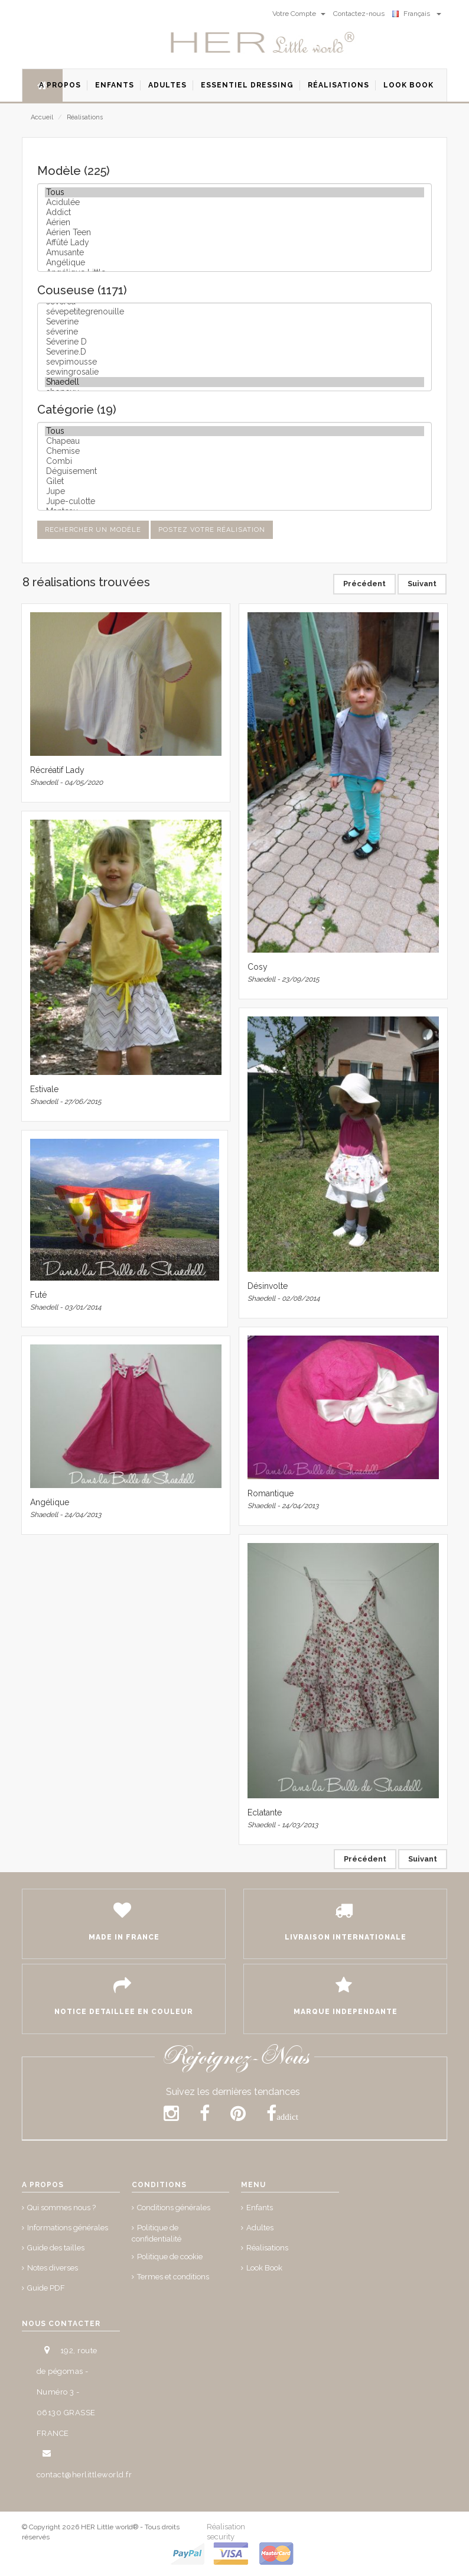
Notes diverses (52, 2267)
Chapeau (234, 441)
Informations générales (67, 2227)
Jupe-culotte (234, 501)
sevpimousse (234, 362)
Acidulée (234, 202)
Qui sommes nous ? (61, 2207)
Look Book (264, 2267)
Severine (234, 322)
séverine (234, 332)
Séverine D (234, 342)
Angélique (234, 263)
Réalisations (85, 117)
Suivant (422, 583)
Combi (234, 461)
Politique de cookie (170, 2256)
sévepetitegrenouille (234, 312)
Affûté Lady (234, 243)
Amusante (234, 253)
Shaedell (234, 382)
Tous (234, 192)
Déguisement (234, 471)
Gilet (234, 481)
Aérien (234, 222)
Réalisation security (226, 2531)
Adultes (259, 2227)
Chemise (234, 451)
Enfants (259, 2207)
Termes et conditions (173, 2276)
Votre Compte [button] (298, 13)
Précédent (364, 583)
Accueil (42, 117)
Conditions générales (173, 2207)
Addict (234, 212)
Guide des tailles (55, 2247)
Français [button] (416, 13)
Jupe (234, 491)
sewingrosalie (234, 372)
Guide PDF (46, 2287)
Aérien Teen (234, 233)
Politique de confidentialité (156, 2233)
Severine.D (234, 352)
